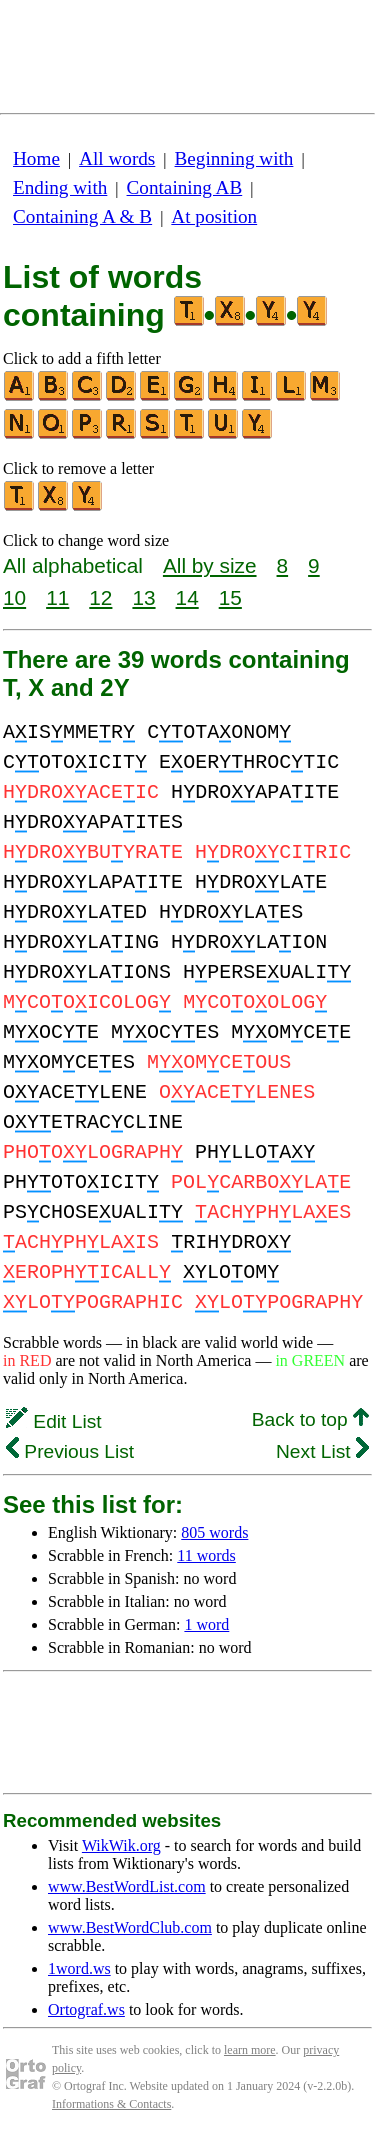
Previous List (70, 1451)
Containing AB (185, 187)
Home (36, 158)
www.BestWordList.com (127, 1886)
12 (100, 597)
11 (57, 597)
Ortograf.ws (86, 2009)
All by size (210, 565)
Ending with (60, 187)
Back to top (310, 1419)
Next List (322, 1451)
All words (117, 158)
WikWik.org (121, 1845)
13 (143, 597)
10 (14, 597)
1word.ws (79, 1968)
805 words (214, 1532)
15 (230, 597)
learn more (250, 2050)
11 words (206, 1555)
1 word (206, 1624)
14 (187, 597)
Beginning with (234, 158)
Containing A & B (82, 216)
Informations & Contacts (111, 2104)
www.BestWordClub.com (130, 1927)
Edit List (54, 1421)
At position (214, 216)
